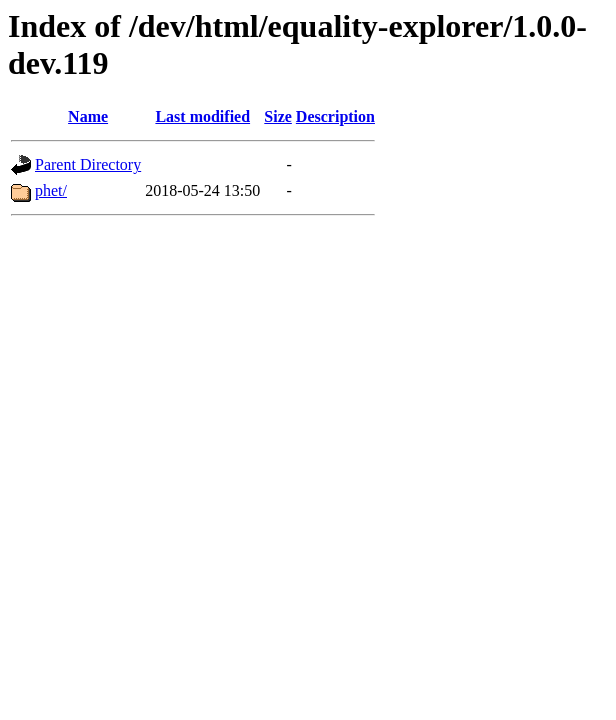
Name (88, 116)
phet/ (51, 190)
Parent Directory (88, 164)
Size (278, 116)
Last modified (202, 116)
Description (335, 116)
